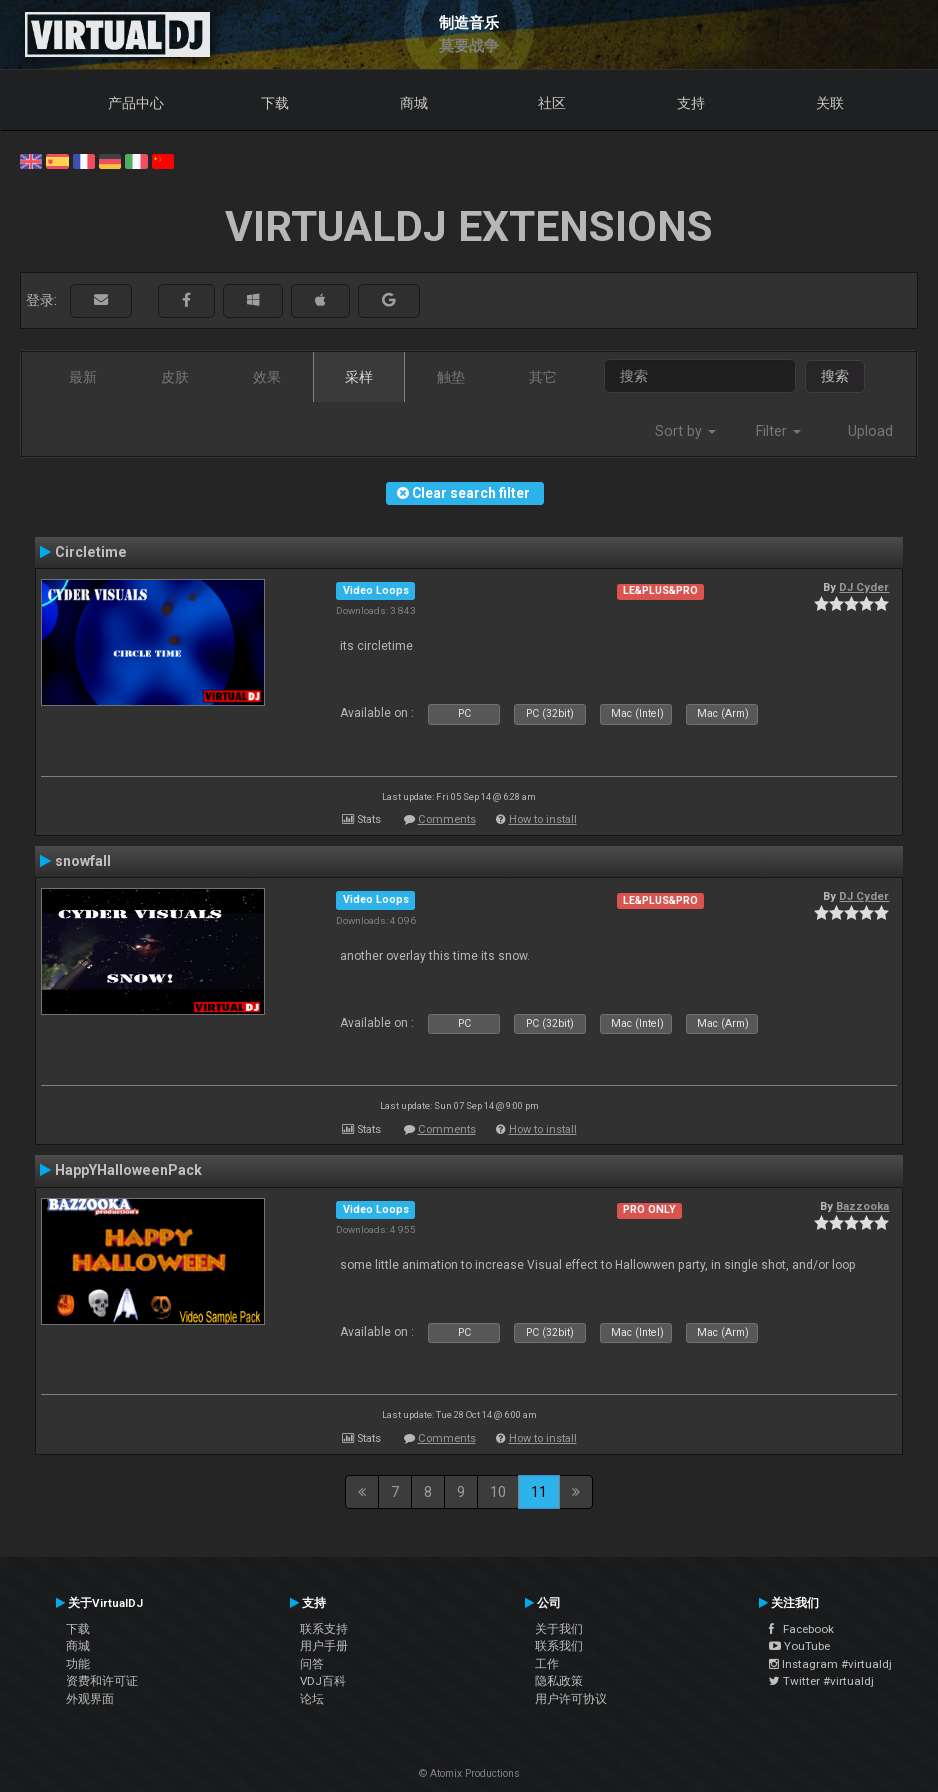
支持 (691, 103)
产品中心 (136, 103)
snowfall (83, 861)
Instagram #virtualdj (830, 1664)
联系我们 (559, 1646)
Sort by (685, 431)
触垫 (451, 377)
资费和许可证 (102, 1681)
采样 (359, 377)
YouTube (799, 1646)
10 (498, 1492)
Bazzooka (862, 1206)
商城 (414, 103)
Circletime (91, 552)
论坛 (312, 1699)
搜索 (835, 376)
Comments (447, 819)
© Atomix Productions (469, 1773)
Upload (870, 431)
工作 (547, 1664)
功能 (78, 1664)
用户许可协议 (571, 1699)
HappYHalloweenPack (128, 1170)
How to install (543, 819)
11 (539, 1492)
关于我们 (559, 1629)
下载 (275, 103)
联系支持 (324, 1629)
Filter (778, 431)
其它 (543, 377)
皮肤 (175, 377)
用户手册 (324, 1646)
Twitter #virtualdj (821, 1681)
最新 (83, 377)
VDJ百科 (323, 1681)
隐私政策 (559, 1681)
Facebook (801, 1629)
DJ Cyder (864, 587)
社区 (552, 103)
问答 (312, 1664)
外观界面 (90, 1699)
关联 (830, 103)
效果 (267, 377)
